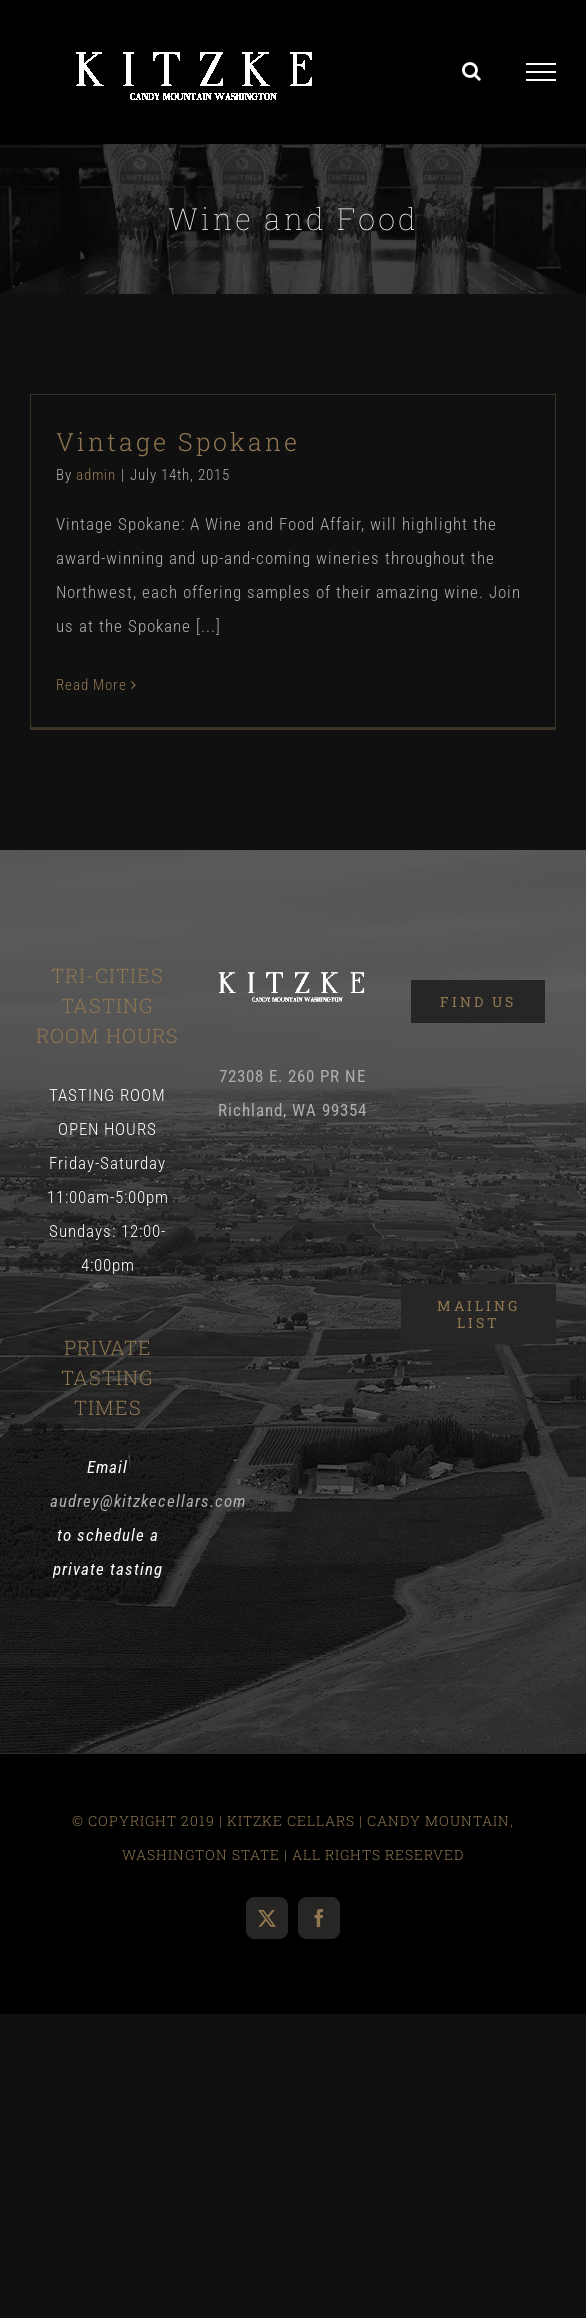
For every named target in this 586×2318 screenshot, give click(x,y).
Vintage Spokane (178, 441)
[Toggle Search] (472, 71)
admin (96, 475)
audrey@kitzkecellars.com (148, 1501)
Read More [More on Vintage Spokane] (91, 685)
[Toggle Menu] (541, 72)
